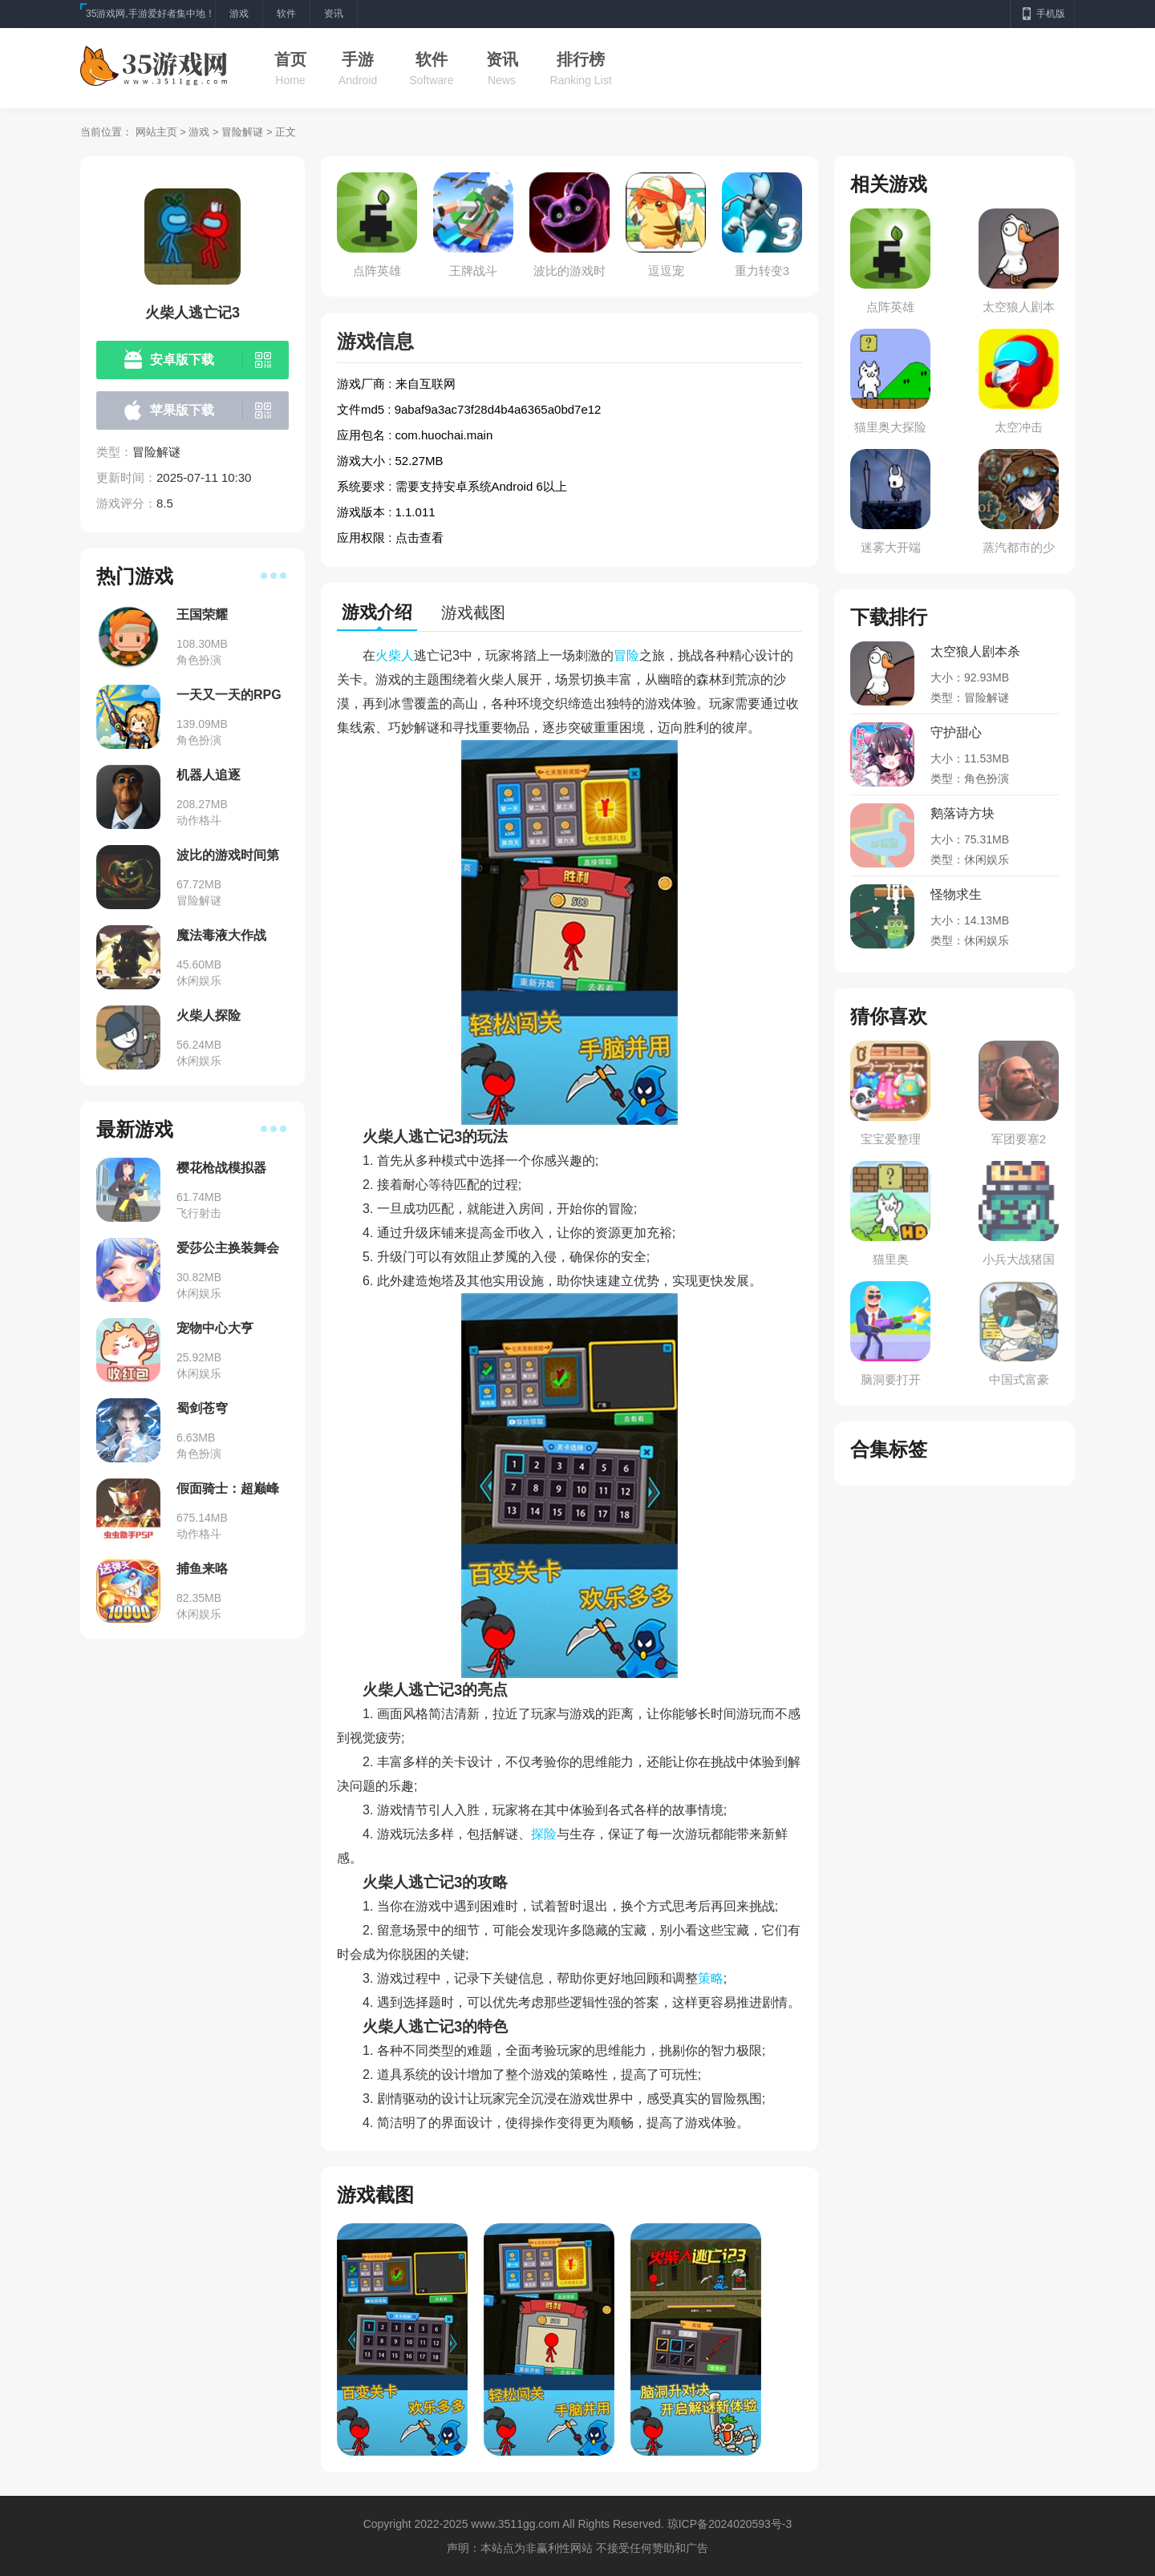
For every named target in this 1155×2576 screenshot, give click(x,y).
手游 (358, 59)
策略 (710, 1978)
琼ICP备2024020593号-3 (729, 2523)
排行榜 (581, 59)
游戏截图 (473, 612)
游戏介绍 (377, 612)
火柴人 (394, 655)
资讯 (502, 59)
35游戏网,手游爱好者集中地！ (150, 13)
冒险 (626, 655)
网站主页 (156, 132)
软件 (431, 59)
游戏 (198, 132)
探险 (544, 1834)
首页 (290, 59)
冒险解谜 (242, 132)
